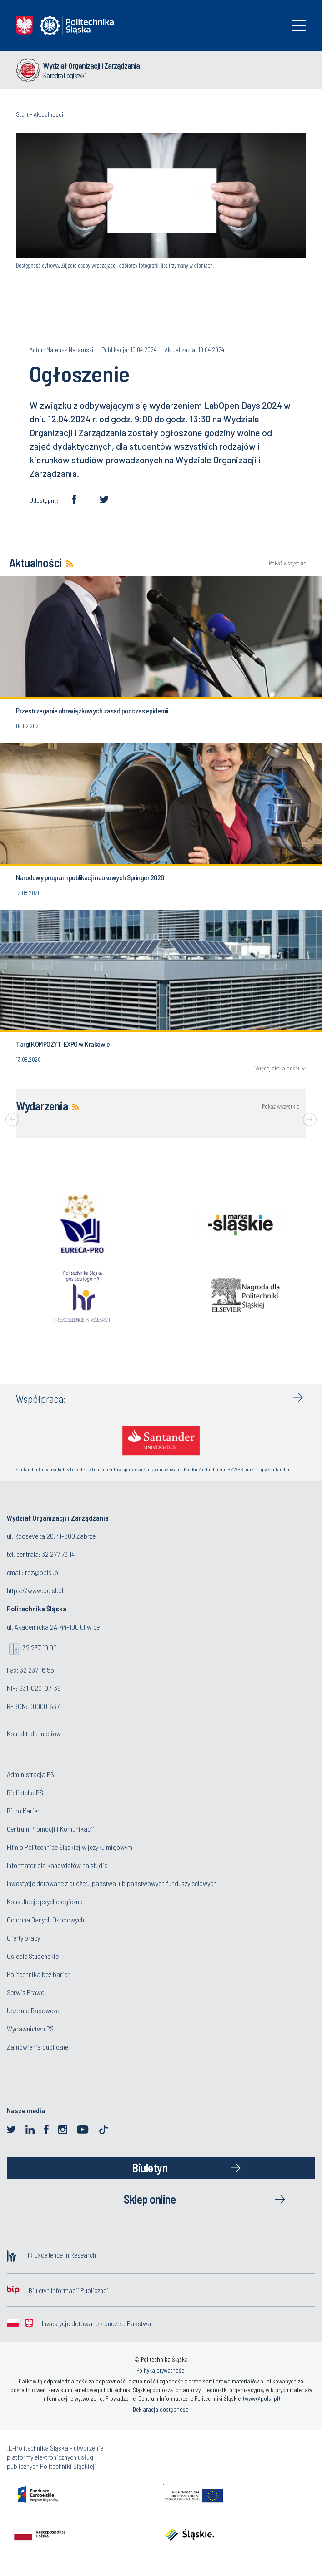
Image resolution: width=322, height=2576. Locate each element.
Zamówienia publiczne (37, 2046)
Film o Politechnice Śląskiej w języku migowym (69, 1847)
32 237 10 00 (40, 1647)
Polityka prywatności (161, 2370)
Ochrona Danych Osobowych (45, 1919)
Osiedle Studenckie (33, 1956)
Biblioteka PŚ (25, 1792)
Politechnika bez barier (38, 1974)
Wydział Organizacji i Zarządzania (91, 65)
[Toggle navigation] (299, 26)
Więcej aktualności (277, 1068)
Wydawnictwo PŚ (30, 2028)
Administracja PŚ (30, 1774)
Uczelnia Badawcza (33, 2010)
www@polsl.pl (261, 2398)
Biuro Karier (23, 1810)
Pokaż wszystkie (287, 563)
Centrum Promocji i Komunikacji (50, 1828)
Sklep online (150, 2199)
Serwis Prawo (26, 1992)
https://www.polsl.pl (35, 1590)
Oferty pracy (23, 1937)
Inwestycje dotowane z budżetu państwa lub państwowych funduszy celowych (112, 1883)
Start (22, 114)
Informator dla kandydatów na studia (57, 1865)
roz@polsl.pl (42, 1572)
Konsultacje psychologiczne (44, 1901)
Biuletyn (149, 2167)
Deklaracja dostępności (161, 2409)
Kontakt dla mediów (34, 1733)
